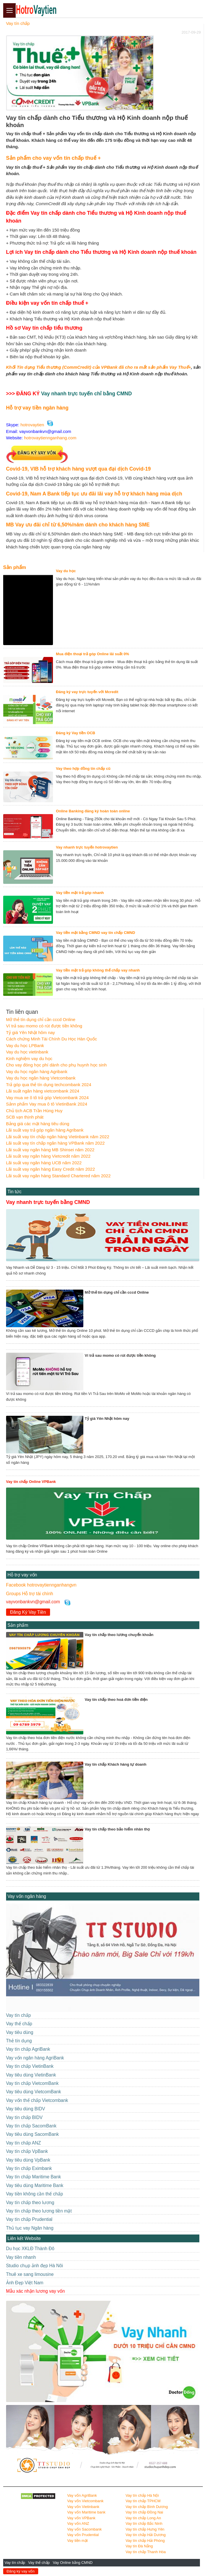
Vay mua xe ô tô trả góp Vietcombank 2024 (47, 1097)
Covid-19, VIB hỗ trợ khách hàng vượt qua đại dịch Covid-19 (78, 469)
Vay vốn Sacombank (84, 2529)
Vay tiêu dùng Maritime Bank (34, 2185)
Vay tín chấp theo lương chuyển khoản (119, 1635)
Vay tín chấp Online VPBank (31, 1481)
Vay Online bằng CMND (73, 2562)
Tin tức (15, 1191)
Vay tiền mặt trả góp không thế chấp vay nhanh (98, 970)
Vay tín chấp (15, 2562)
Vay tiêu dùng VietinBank (31, 2074)
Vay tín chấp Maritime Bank (33, 2176)
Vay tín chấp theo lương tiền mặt (39, 2210)
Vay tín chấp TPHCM (143, 2501)
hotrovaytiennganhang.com (50, 437)
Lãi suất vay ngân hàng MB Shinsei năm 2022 (50, 1149)
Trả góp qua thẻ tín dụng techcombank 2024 (48, 1084)
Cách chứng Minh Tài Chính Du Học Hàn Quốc (51, 1038)
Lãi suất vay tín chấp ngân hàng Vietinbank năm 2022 (57, 1136)
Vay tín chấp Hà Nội (142, 2495)
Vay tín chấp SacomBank (31, 2125)
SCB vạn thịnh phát (25, 1117)
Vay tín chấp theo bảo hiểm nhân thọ (117, 1829)
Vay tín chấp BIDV (24, 2117)
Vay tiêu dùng (19, 2032)
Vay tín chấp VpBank (27, 2151)
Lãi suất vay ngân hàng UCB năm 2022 (44, 1162)
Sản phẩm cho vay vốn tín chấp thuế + (53, 158)
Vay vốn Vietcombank (85, 2501)
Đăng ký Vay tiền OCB (75, 733)
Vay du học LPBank (25, 1045)
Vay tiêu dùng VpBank (28, 2160)
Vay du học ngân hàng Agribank (36, 1071)
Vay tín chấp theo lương (30, 2202)
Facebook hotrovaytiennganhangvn (41, 1584)
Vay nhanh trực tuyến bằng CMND (48, 1202)
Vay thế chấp (38, 2562)
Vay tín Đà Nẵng (139, 2546)
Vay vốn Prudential (83, 2535)
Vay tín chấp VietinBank (30, 2066)
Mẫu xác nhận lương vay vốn (35, 2291)
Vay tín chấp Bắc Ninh (144, 2523)
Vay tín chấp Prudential (29, 2219)
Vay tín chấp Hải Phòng (145, 2540)
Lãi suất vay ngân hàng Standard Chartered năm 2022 (58, 1175)
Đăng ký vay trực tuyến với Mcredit (87, 692)
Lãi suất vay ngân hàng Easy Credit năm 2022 (50, 1169)
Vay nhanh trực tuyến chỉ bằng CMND (86, 393)
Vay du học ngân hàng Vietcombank (41, 1077)
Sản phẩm (14, 567)
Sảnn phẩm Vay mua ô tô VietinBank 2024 (46, 1103)
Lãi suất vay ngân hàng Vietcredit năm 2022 (48, 1156)
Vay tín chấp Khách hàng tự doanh (115, 1764)
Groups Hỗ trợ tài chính (29, 1593)
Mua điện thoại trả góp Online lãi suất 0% (92, 654)
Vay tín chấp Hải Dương (145, 2535)
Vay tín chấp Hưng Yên (145, 2529)
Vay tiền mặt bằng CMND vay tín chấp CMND (95, 932)
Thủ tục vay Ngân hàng (30, 2228)
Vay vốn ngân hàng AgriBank (35, 2057)
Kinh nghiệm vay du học (29, 1058)
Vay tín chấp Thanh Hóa (146, 2552)
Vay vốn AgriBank (82, 2495)
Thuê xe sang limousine (30, 2274)
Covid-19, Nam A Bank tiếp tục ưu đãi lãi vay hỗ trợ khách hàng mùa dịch (94, 494)
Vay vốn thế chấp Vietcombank (37, 2100)
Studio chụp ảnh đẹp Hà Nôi (34, 2265)
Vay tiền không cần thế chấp (34, 2193)
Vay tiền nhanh (21, 2257)
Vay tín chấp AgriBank (28, 2049)
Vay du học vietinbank (27, 1051)
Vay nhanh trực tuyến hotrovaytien (87, 847)
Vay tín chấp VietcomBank (32, 2083)
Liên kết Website (24, 2238)
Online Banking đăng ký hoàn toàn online (93, 811)
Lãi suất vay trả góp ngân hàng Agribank (45, 1130)
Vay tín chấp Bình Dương (147, 2507)
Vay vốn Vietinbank (83, 2507)
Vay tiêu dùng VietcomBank (33, 2091)
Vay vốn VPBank (81, 2518)
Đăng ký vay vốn (21, 2571)
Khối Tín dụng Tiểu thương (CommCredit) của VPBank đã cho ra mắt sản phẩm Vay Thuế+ (98, 367)
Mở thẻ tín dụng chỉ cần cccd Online (41, 1019)
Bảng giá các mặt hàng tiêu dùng (37, 1123)
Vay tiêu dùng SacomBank (32, 2134)
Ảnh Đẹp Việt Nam (24, 2282)
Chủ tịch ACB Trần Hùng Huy (34, 1110)
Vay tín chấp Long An (143, 2518)
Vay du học (66, 571)
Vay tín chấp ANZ (23, 2142)
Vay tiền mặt (77, 2540)
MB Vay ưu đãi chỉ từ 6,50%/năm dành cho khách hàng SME (78, 525)
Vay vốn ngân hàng (27, 1896)
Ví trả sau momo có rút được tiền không (44, 1025)
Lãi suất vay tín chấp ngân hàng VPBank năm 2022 (55, 1143)
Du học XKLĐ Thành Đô (30, 2248)
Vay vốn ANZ (78, 2523)
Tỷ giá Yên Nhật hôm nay (30, 1032)
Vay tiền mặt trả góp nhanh (80, 893)
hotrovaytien (32, 424)
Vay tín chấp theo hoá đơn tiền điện (116, 1699)
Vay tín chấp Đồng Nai (144, 2512)
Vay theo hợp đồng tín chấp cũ (83, 768)
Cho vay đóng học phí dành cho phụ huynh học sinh (56, 1064)
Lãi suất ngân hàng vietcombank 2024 (42, 1090)
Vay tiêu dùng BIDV (25, 2108)
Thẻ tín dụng (19, 2040)
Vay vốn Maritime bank (86, 2512)
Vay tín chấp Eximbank (29, 2168)
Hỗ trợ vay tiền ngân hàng (37, 408)
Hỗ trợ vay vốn (22, 1574)
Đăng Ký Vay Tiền (28, 1612)
